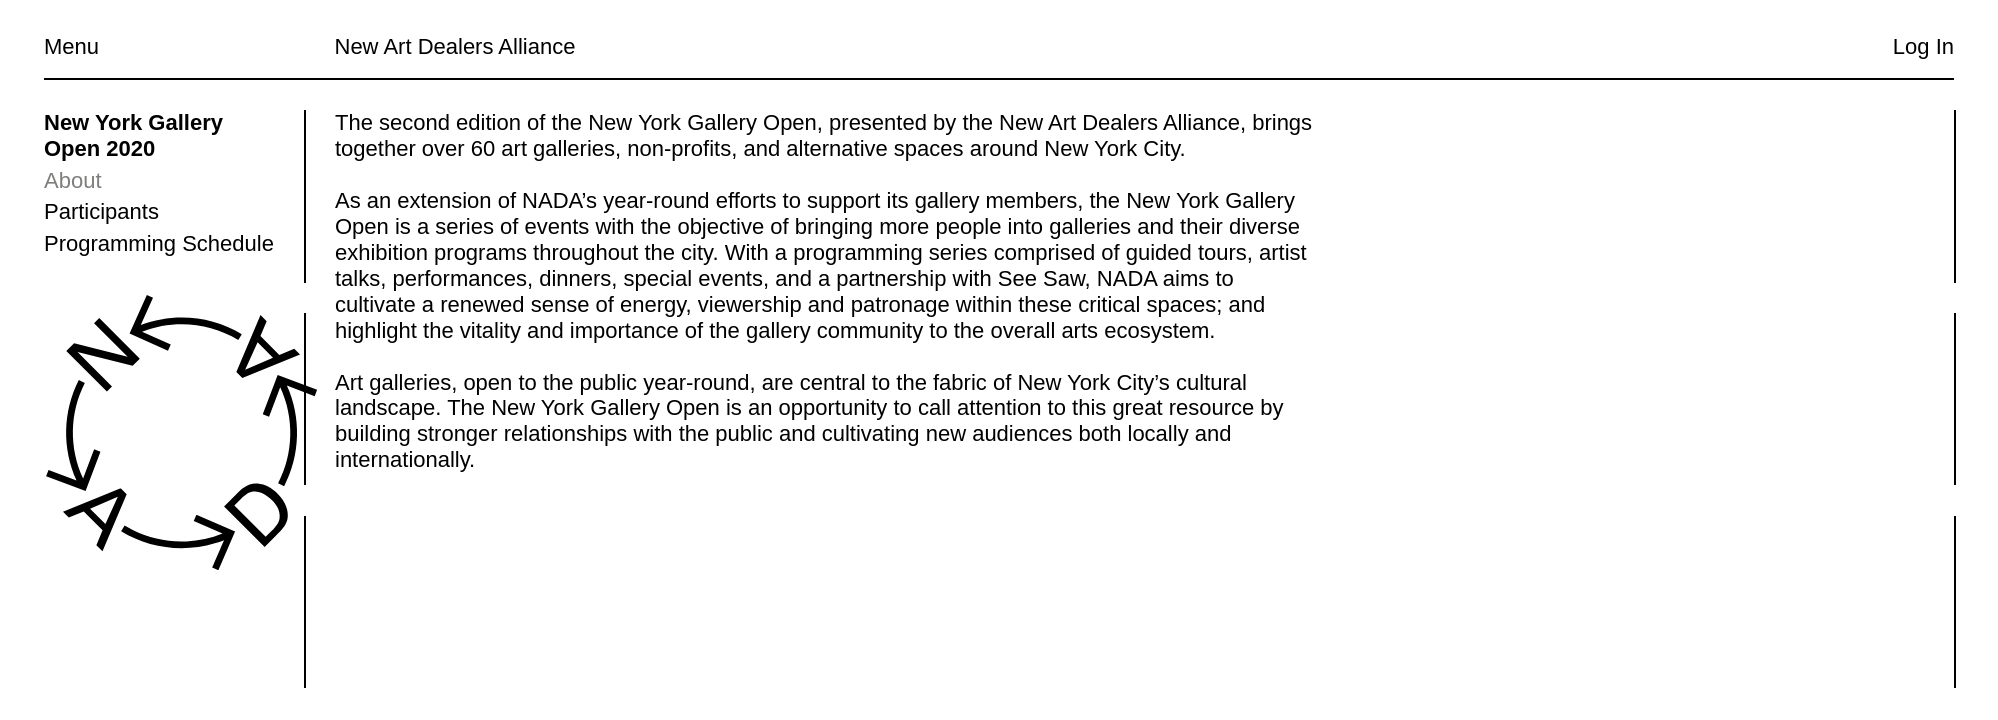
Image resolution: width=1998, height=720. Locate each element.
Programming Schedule (159, 243)
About (73, 180)
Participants (101, 211)
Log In (1923, 46)
